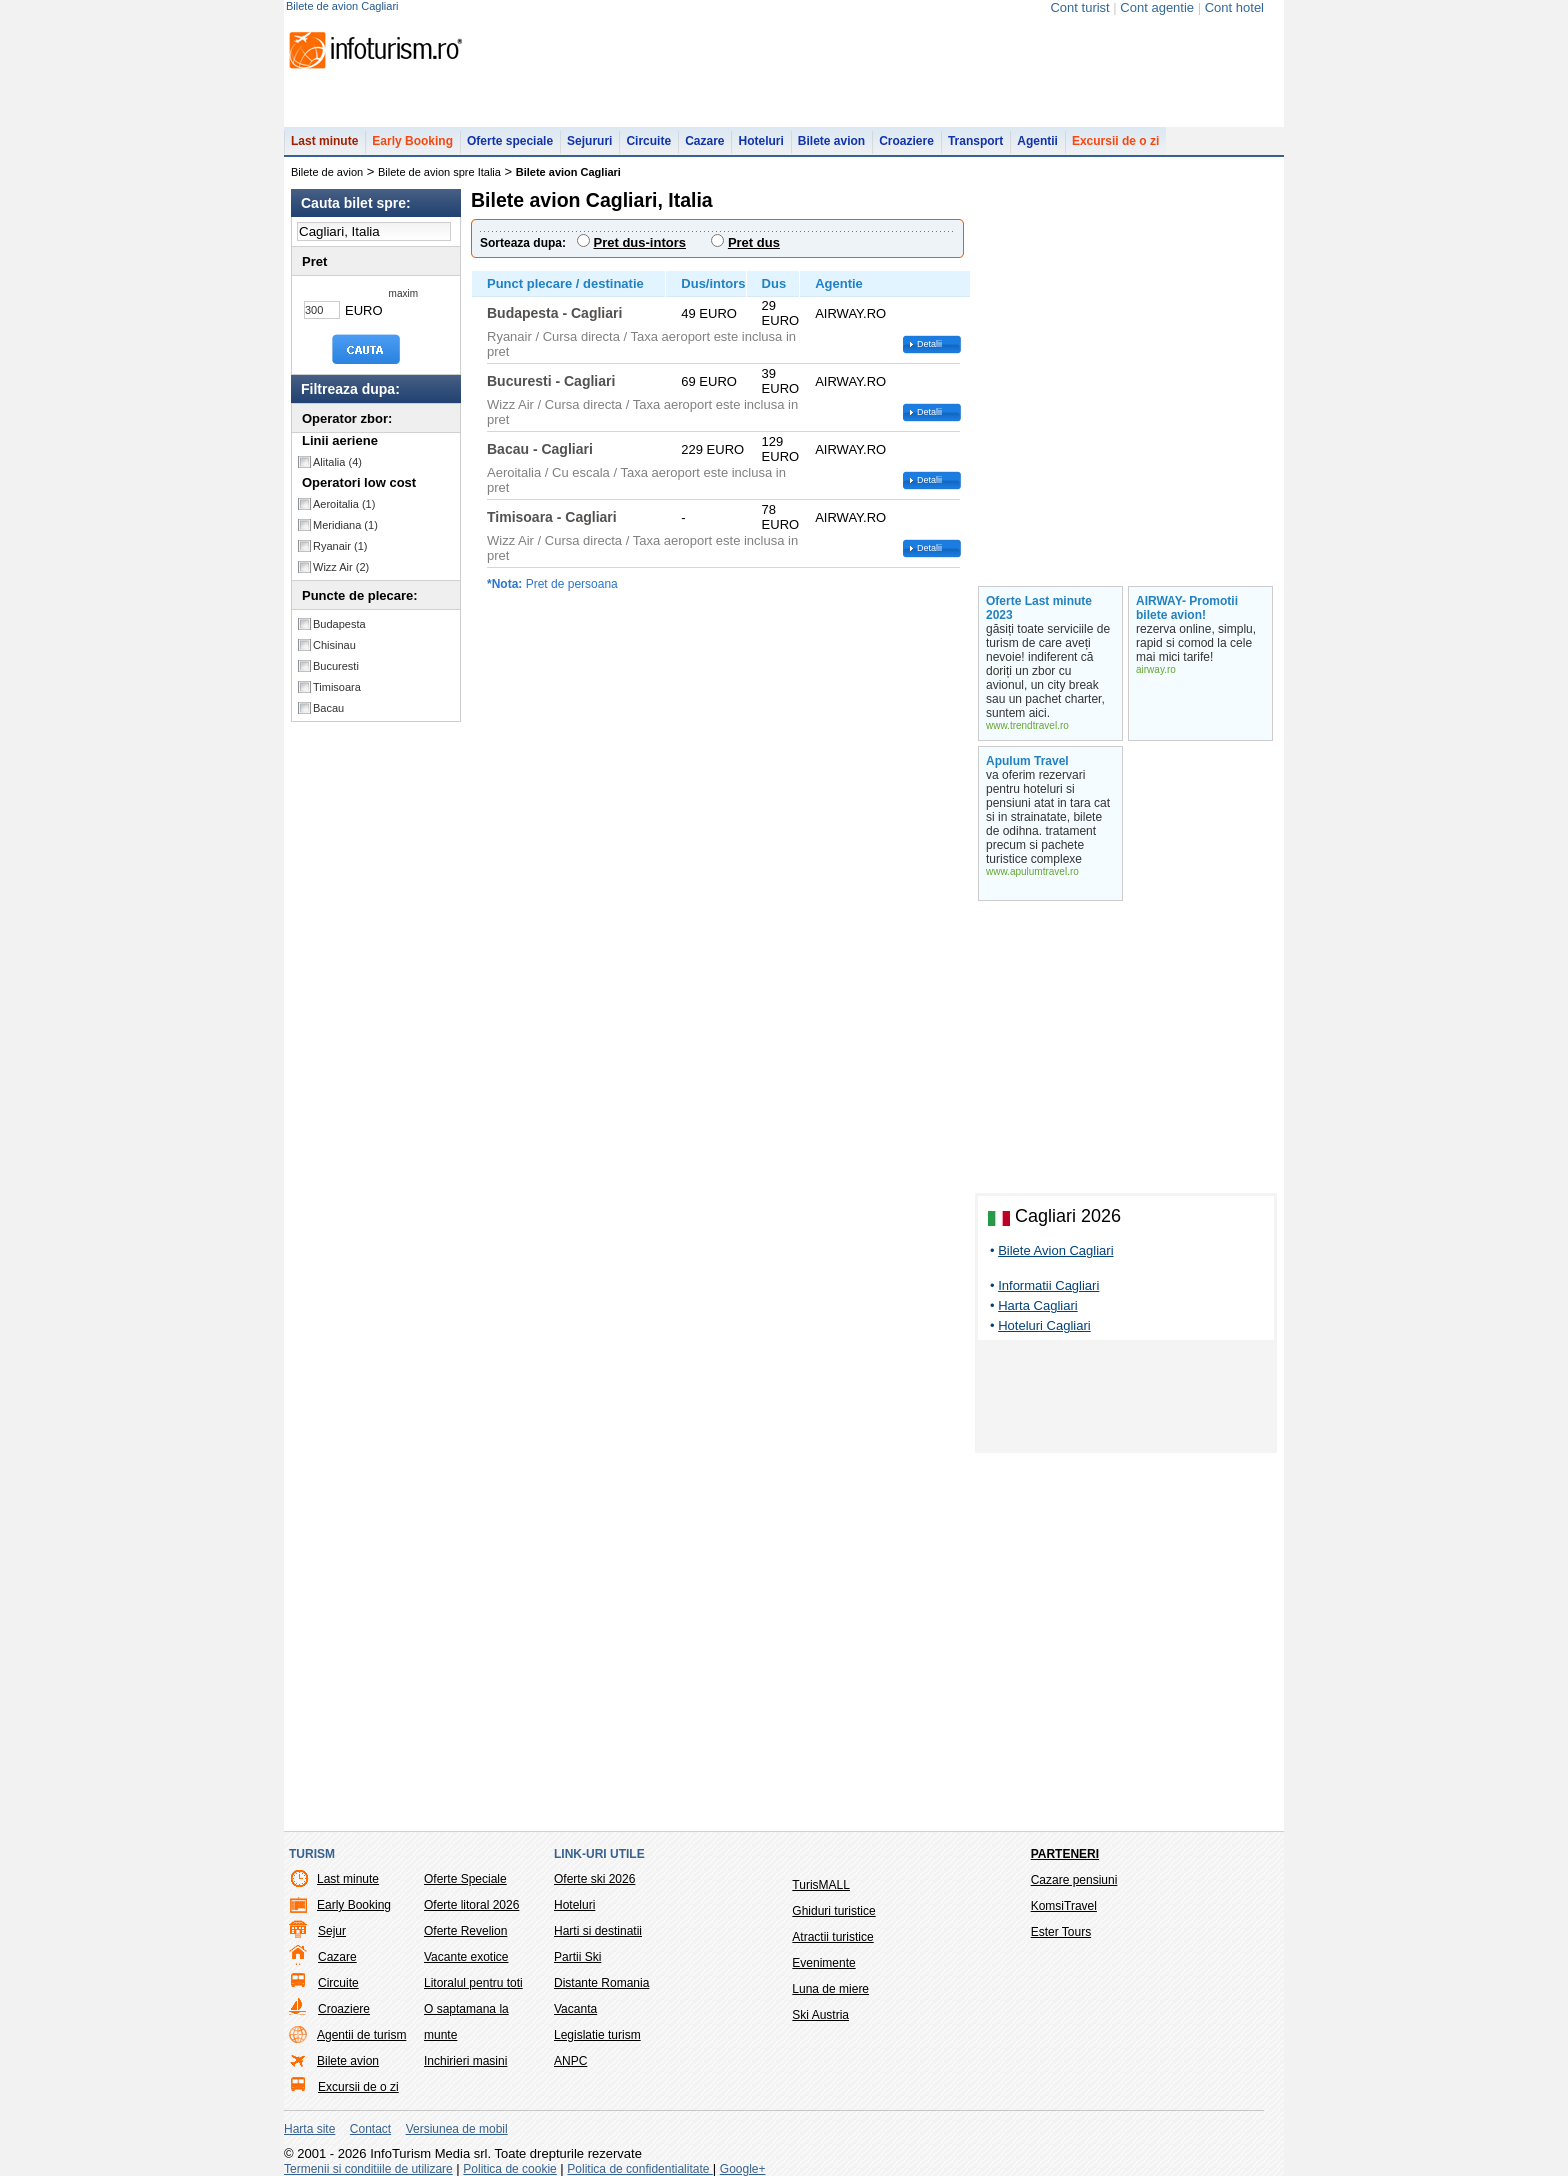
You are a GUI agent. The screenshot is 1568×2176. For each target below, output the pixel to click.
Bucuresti (336, 666)
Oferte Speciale (465, 1879)
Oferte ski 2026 (594, 1879)
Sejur (332, 1931)
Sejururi (589, 141)
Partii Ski (577, 1957)
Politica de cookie (509, 2169)
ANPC (570, 2061)
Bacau (328, 708)
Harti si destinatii (598, 1931)
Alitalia (337, 462)
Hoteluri (760, 141)
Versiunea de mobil (457, 2129)
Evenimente (823, 1963)
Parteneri (1065, 1854)
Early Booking (412, 141)
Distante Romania (601, 1983)
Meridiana (345, 525)
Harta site (309, 2129)
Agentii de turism (361, 2035)
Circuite (648, 141)
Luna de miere (830, 1989)
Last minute (324, 141)
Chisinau (334, 645)
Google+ (743, 2169)
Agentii (1037, 141)
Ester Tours (1061, 1932)
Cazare (704, 141)
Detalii (929, 344)
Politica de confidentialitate (639, 2169)
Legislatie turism (597, 2035)
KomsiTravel (1064, 1906)
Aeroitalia (344, 504)
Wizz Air (341, 567)
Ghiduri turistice (833, 1911)
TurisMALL (821, 1885)
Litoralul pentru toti (473, 1983)
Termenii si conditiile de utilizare (368, 2169)
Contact (370, 2129)
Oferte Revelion (465, 1931)
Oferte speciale (510, 141)
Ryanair (340, 546)
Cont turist (1079, 7)
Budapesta (339, 624)
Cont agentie (1157, 7)
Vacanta (575, 2009)
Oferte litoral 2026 (471, 1905)
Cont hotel (1234, 7)
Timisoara (337, 687)
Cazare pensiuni (1074, 1880)
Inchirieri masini (465, 2061)
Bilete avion (831, 141)
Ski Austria (820, 2015)
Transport (975, 141)
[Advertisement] (1126, 1400)
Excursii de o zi (1115, 141)
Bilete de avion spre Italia (439, 172)
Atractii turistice (832, 1937)
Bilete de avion (327, 172)
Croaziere (906, 141)
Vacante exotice (466, 1957)
